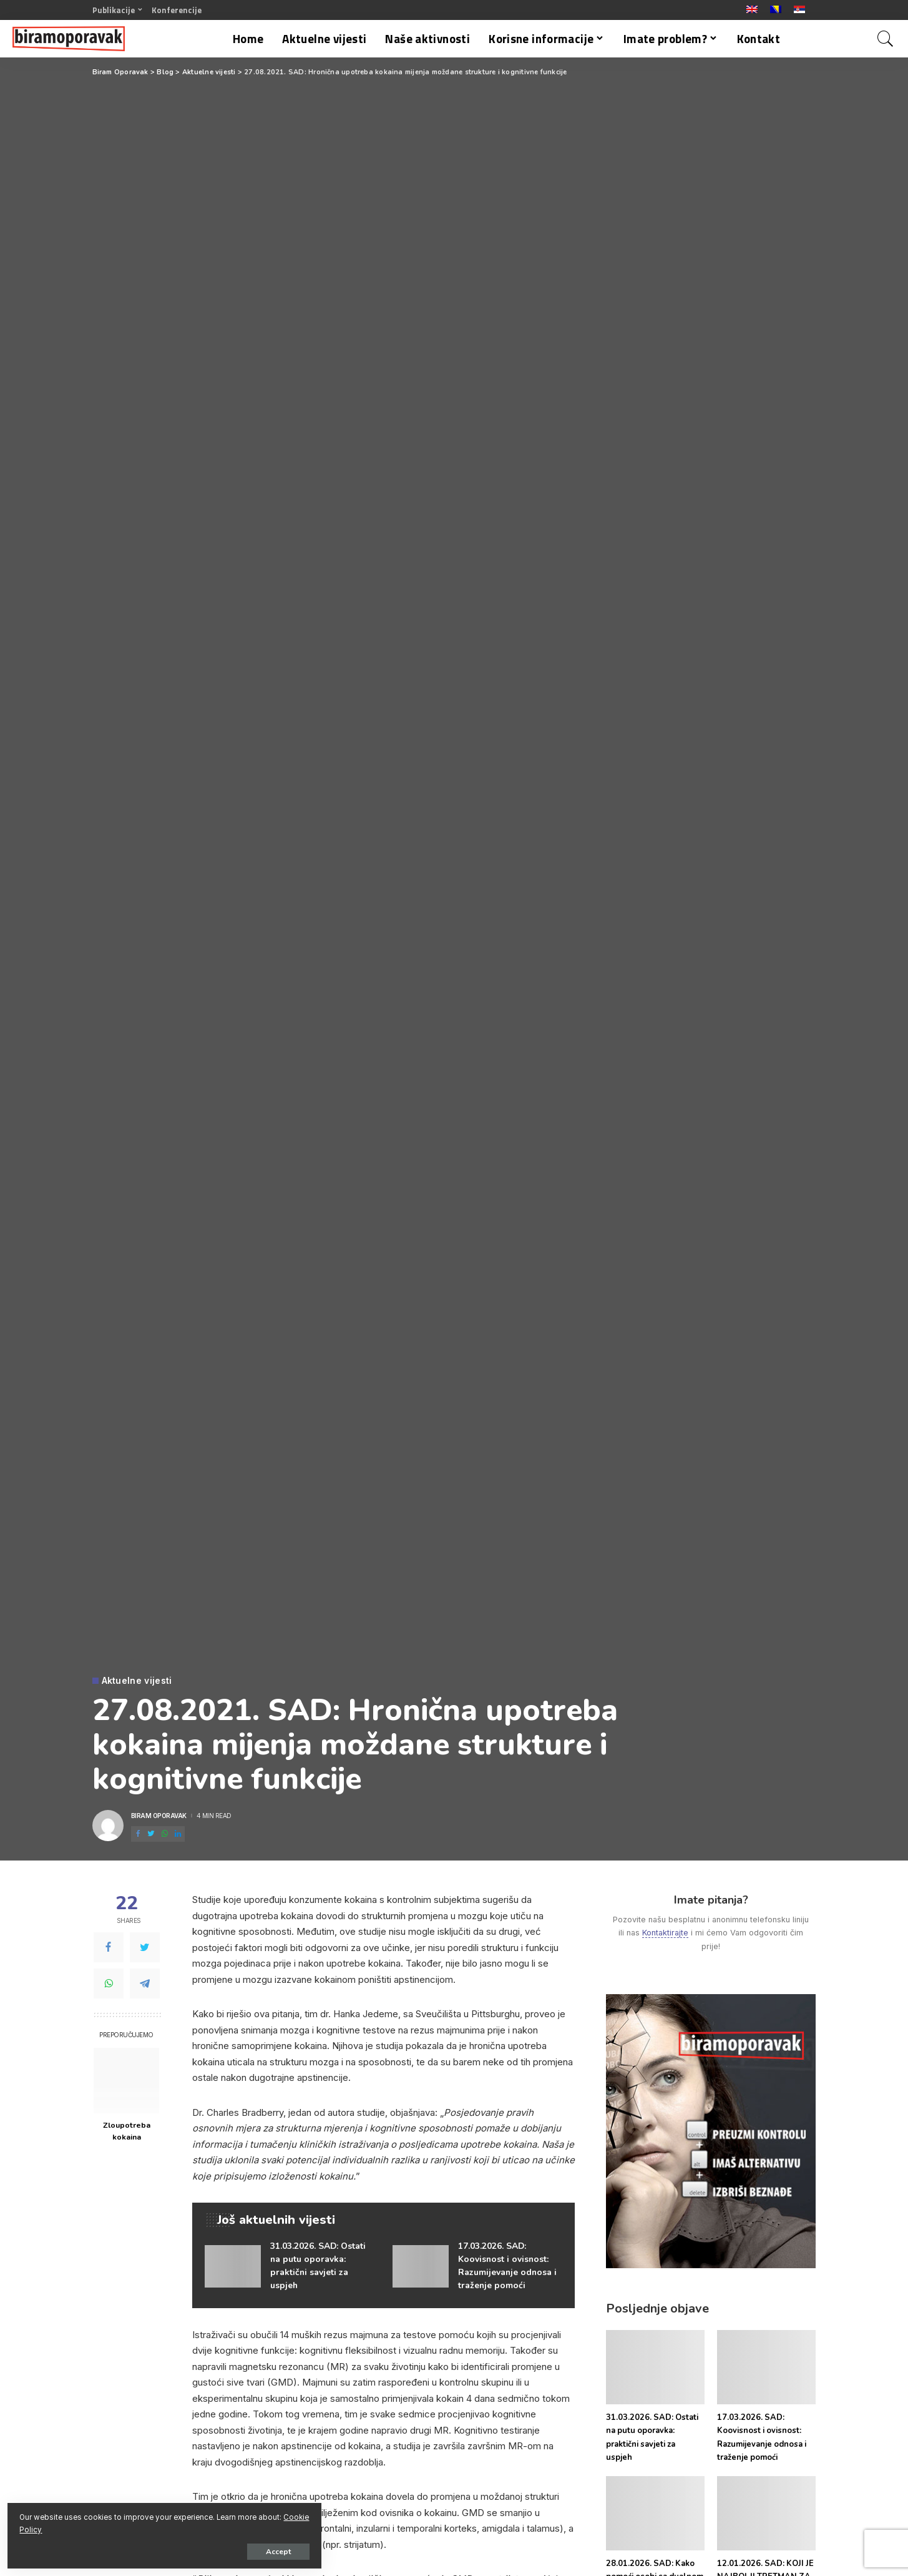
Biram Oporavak (159, 1815)
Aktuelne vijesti (137, 1680)
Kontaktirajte (665, 1932)
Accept (152, 2549)
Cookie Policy (157, 2527)
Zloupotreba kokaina (126, 2131)
